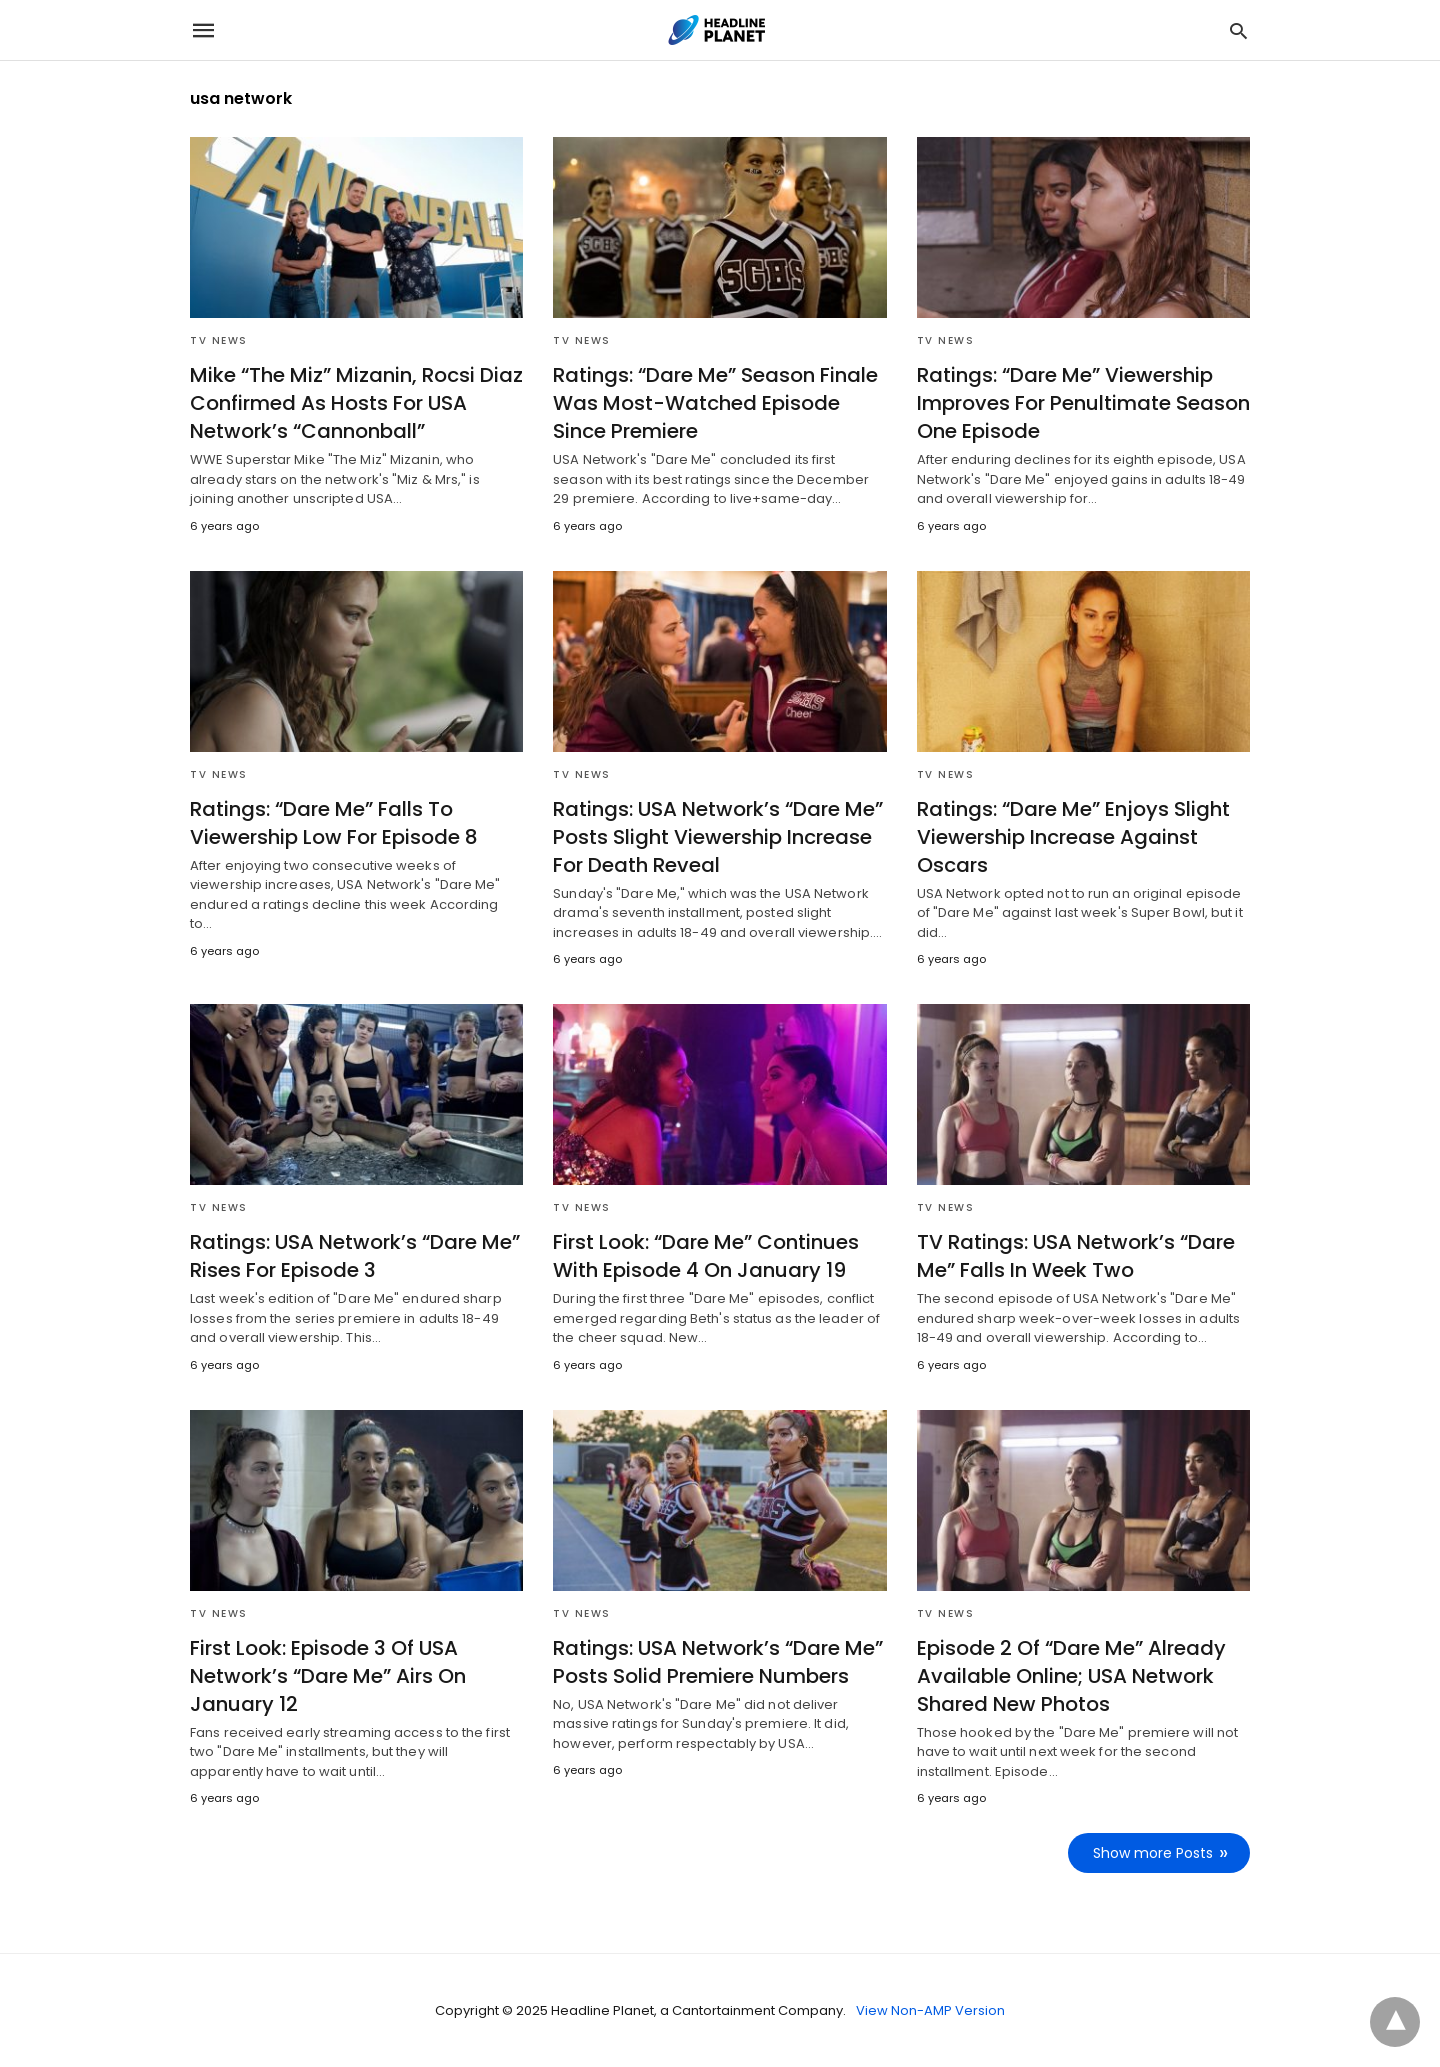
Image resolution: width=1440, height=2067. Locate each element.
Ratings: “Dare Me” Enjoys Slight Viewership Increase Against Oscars (1073, 837)
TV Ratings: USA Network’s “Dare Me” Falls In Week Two (1076, 1256)
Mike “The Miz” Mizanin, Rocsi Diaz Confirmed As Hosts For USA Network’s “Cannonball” (356, 403)
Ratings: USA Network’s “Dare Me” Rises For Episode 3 (355, 1256)
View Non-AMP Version (930, 2010)
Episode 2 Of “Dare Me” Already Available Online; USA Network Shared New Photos (1071, 1676)
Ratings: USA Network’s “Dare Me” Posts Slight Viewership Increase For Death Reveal (718, 837)
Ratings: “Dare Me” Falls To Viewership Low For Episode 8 (334, 823)
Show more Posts (1153, 1853)
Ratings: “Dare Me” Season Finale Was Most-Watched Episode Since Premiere (715, 403)
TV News (219, 340)
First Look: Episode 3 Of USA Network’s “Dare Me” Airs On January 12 (328, 1676)
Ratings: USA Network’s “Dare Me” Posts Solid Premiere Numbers (718, 1662)
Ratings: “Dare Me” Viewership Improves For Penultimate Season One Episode (1083, 403)
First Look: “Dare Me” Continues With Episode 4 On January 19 (706, 1256)
